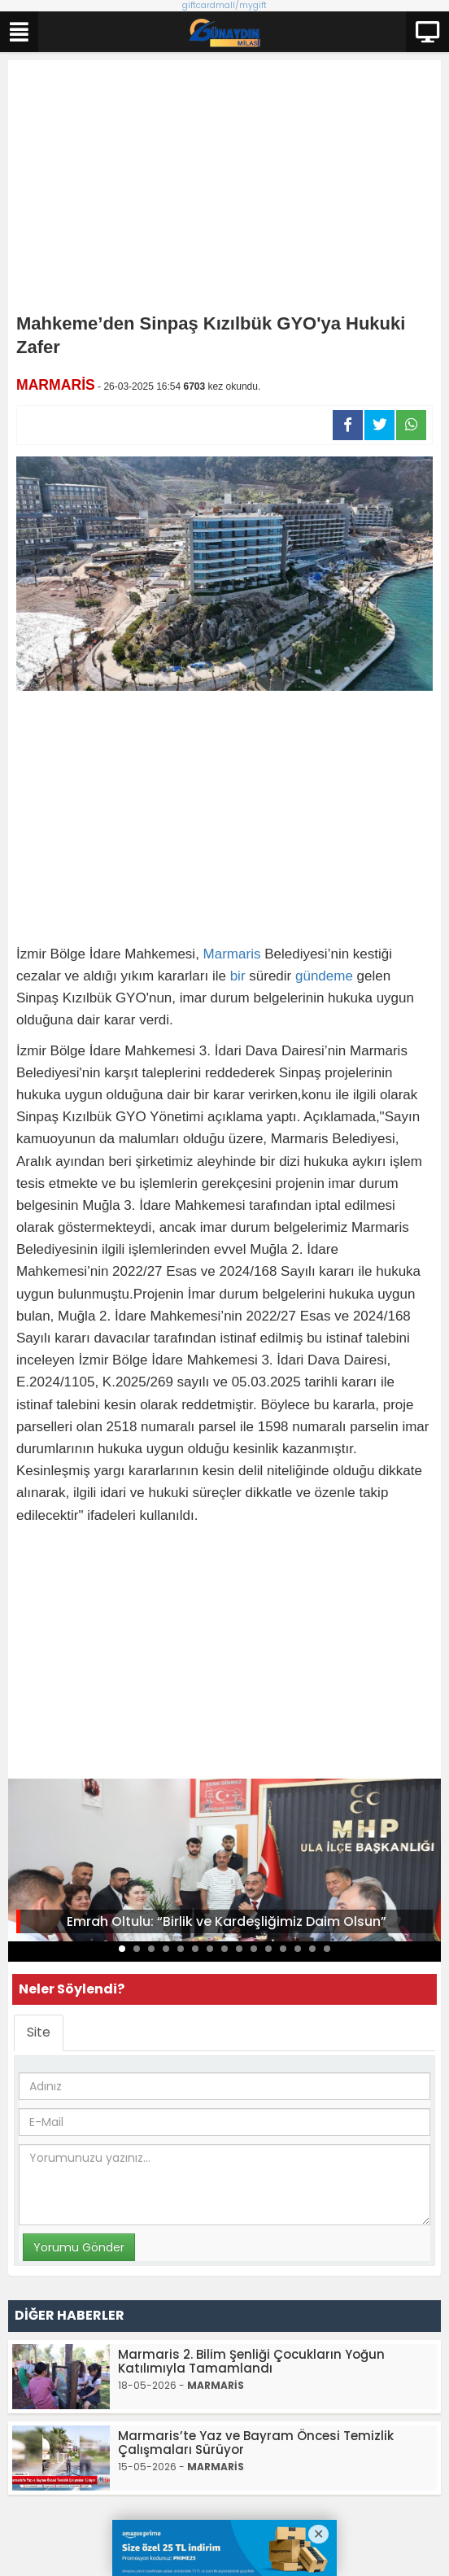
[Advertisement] (224, 190)
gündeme (324, 976)
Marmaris (232, 954)
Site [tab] (38, 2032)
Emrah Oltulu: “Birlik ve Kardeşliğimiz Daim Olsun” (226, 1921)
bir (238, 976)
